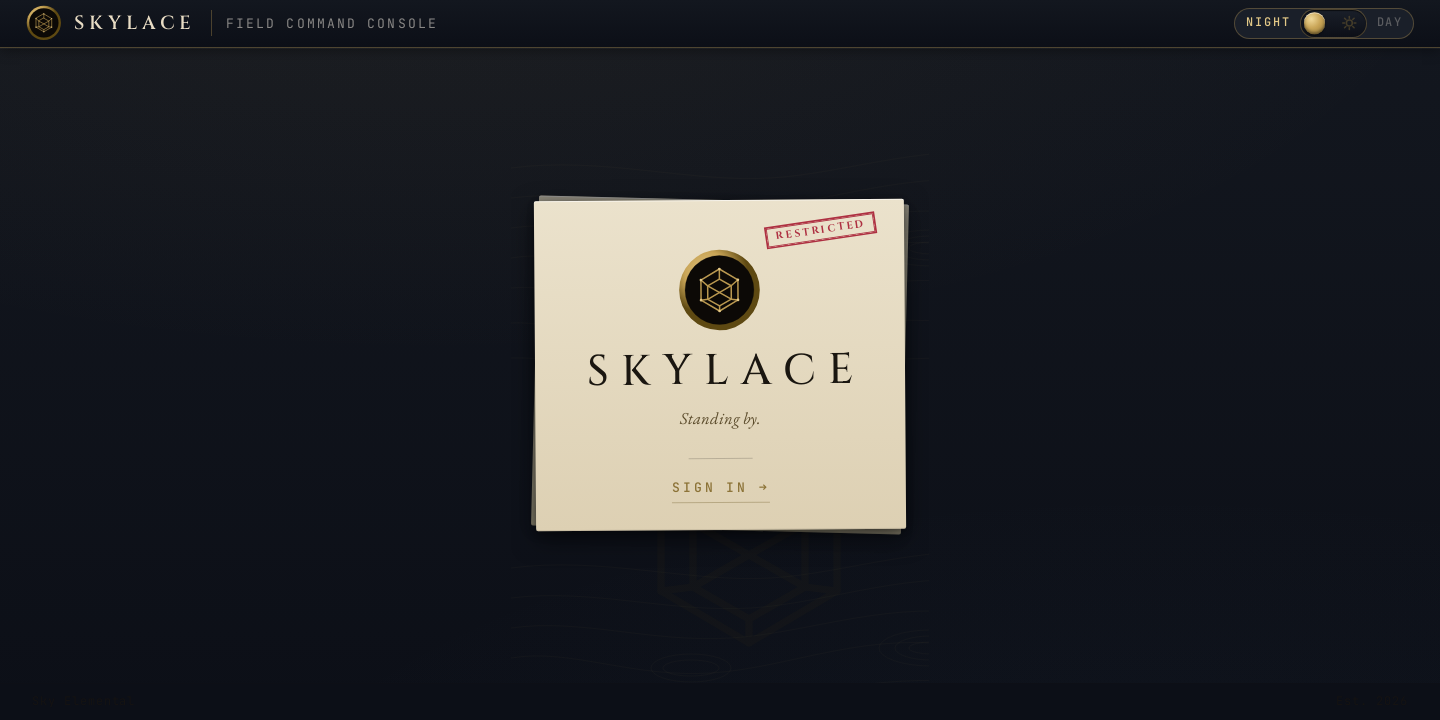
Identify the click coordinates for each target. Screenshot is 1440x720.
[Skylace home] (111, 23)
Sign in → (721, 488)
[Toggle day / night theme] (1333, 23)
